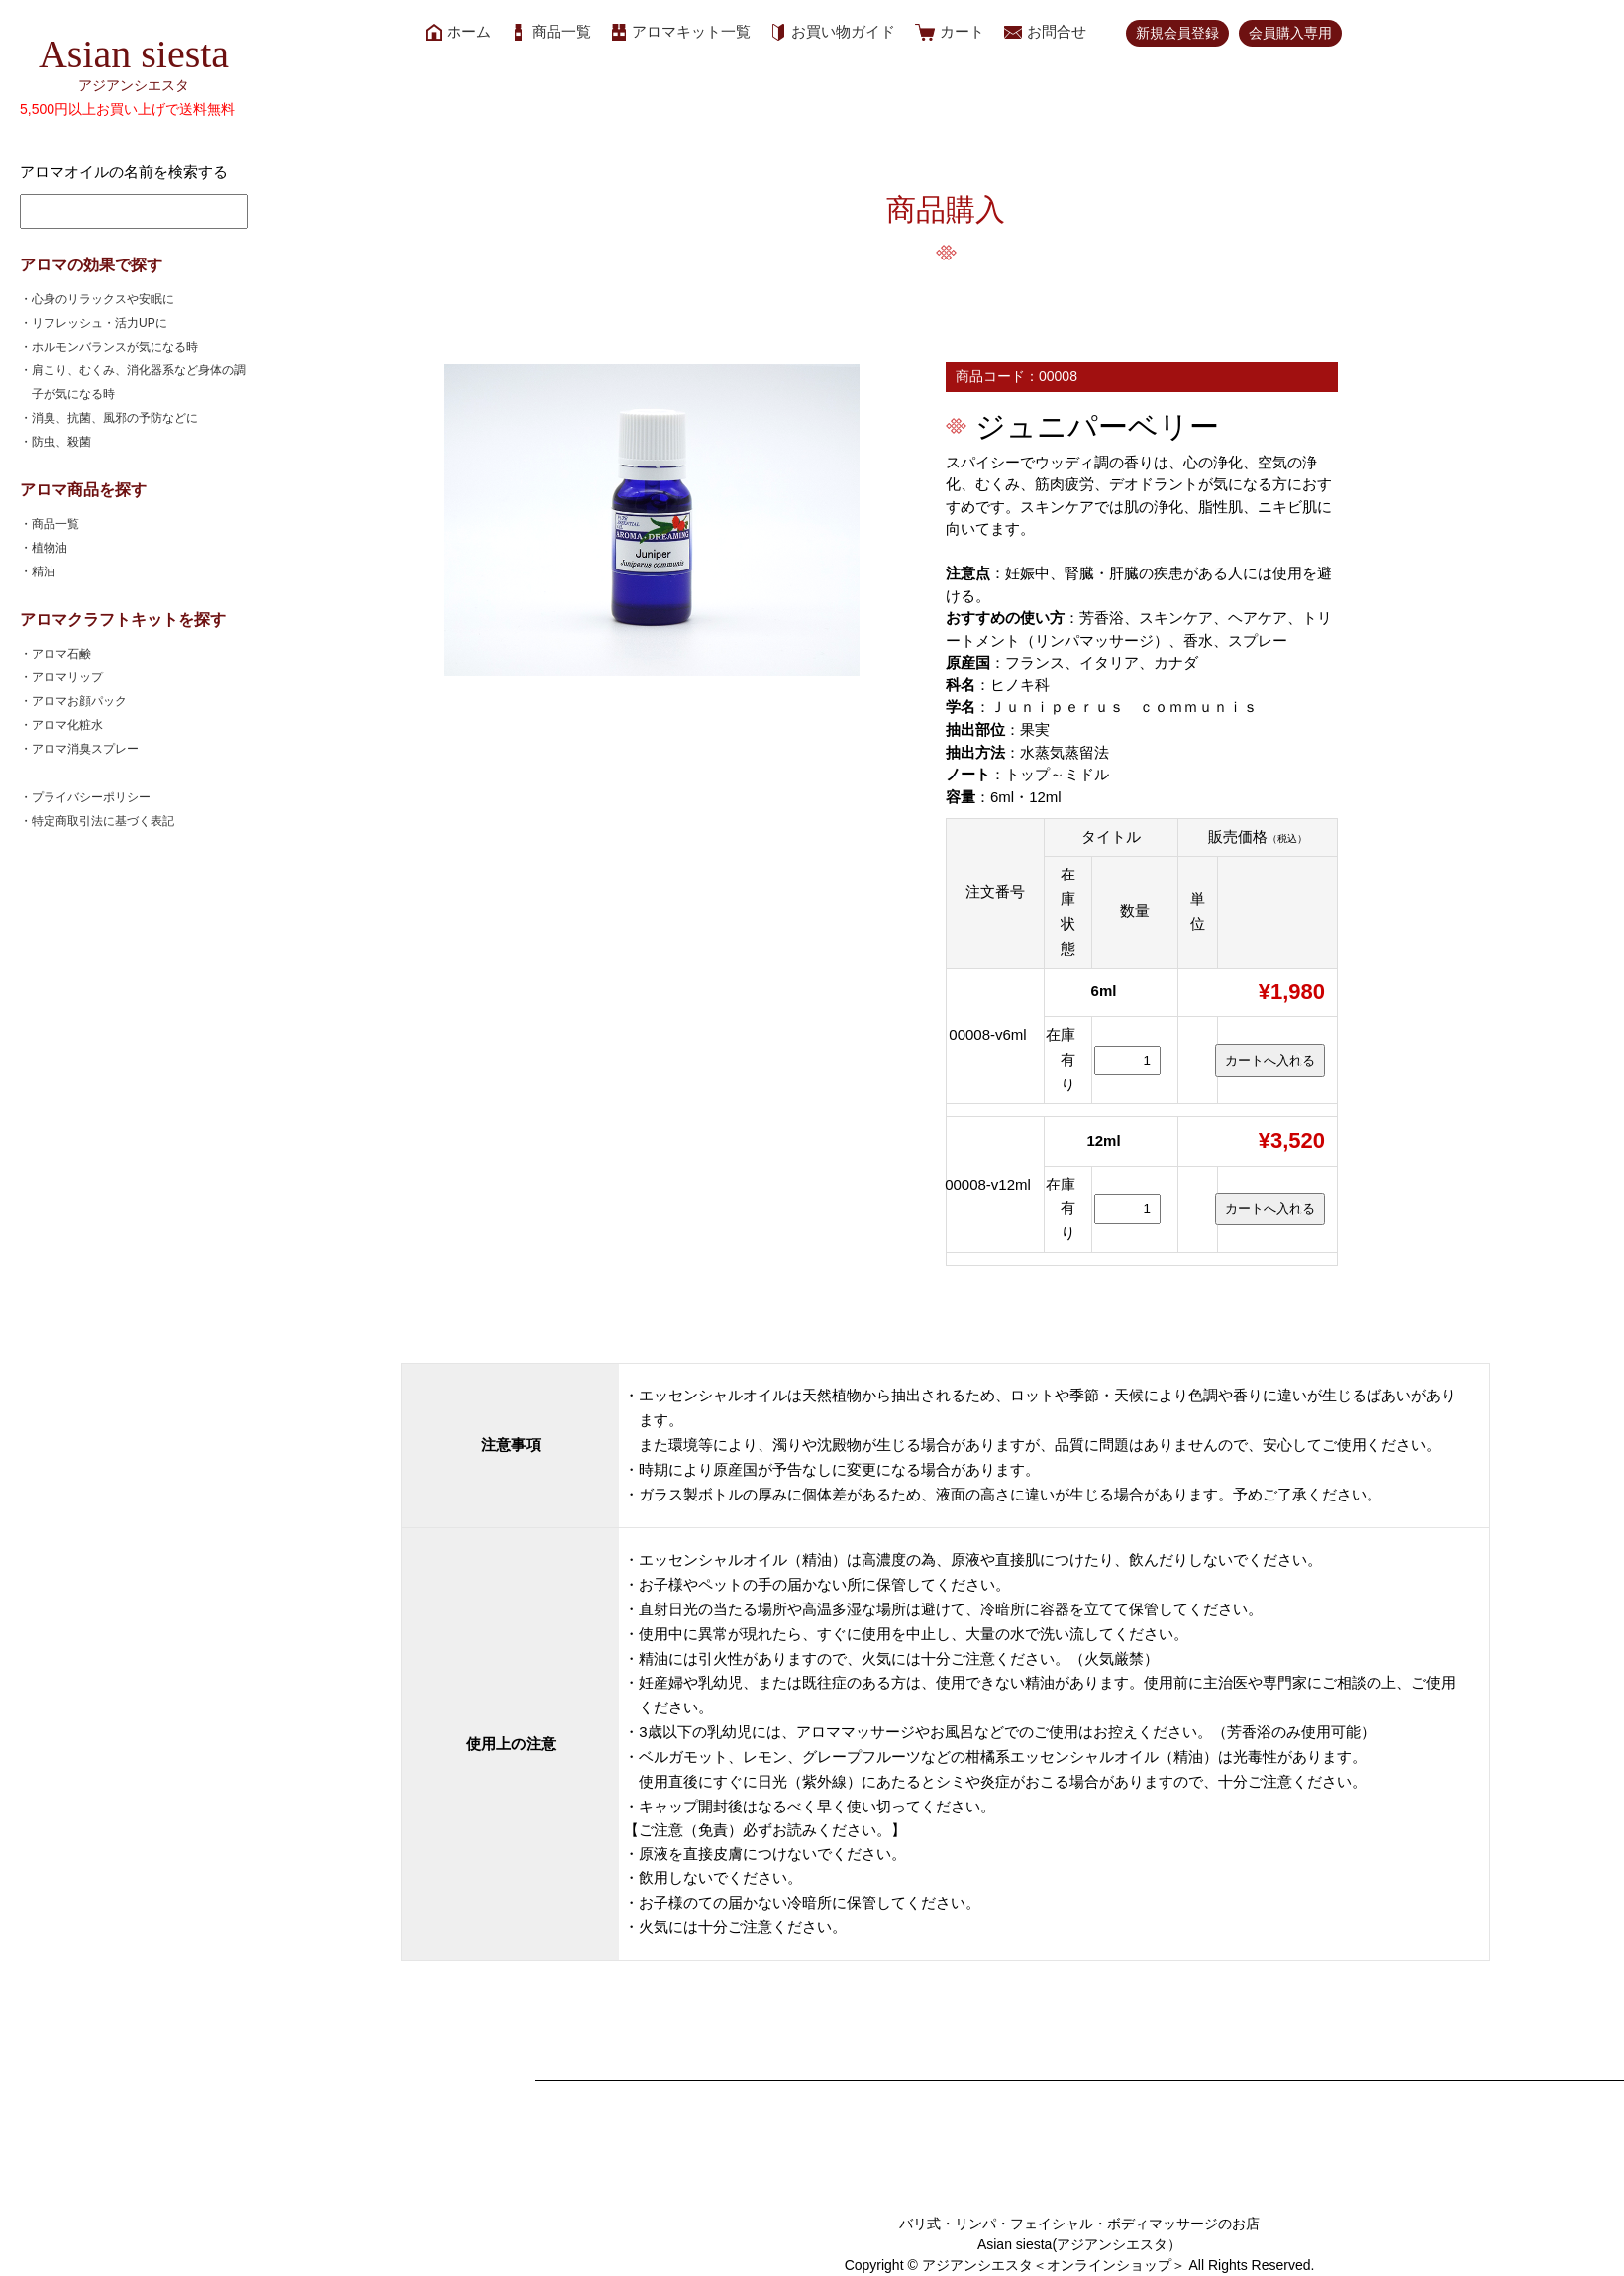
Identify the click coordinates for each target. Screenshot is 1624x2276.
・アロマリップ (67, 677)
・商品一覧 (55, 524)
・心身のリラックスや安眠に (103, 299)
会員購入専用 (1290, 33)
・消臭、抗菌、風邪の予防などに (115, 418)
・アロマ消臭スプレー (85, 749)
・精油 (43, 571)
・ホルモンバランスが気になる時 (115, 347)
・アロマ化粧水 (67, 725)
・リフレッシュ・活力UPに (99, 323)
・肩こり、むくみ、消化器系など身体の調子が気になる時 (139, 382)
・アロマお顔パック (79, 701)
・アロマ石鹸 (61, 654)
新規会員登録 (1177, 33)
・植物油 (49, 548)
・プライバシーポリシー (91, 797)
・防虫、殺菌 (61, 442)
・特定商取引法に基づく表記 (103, 821)
